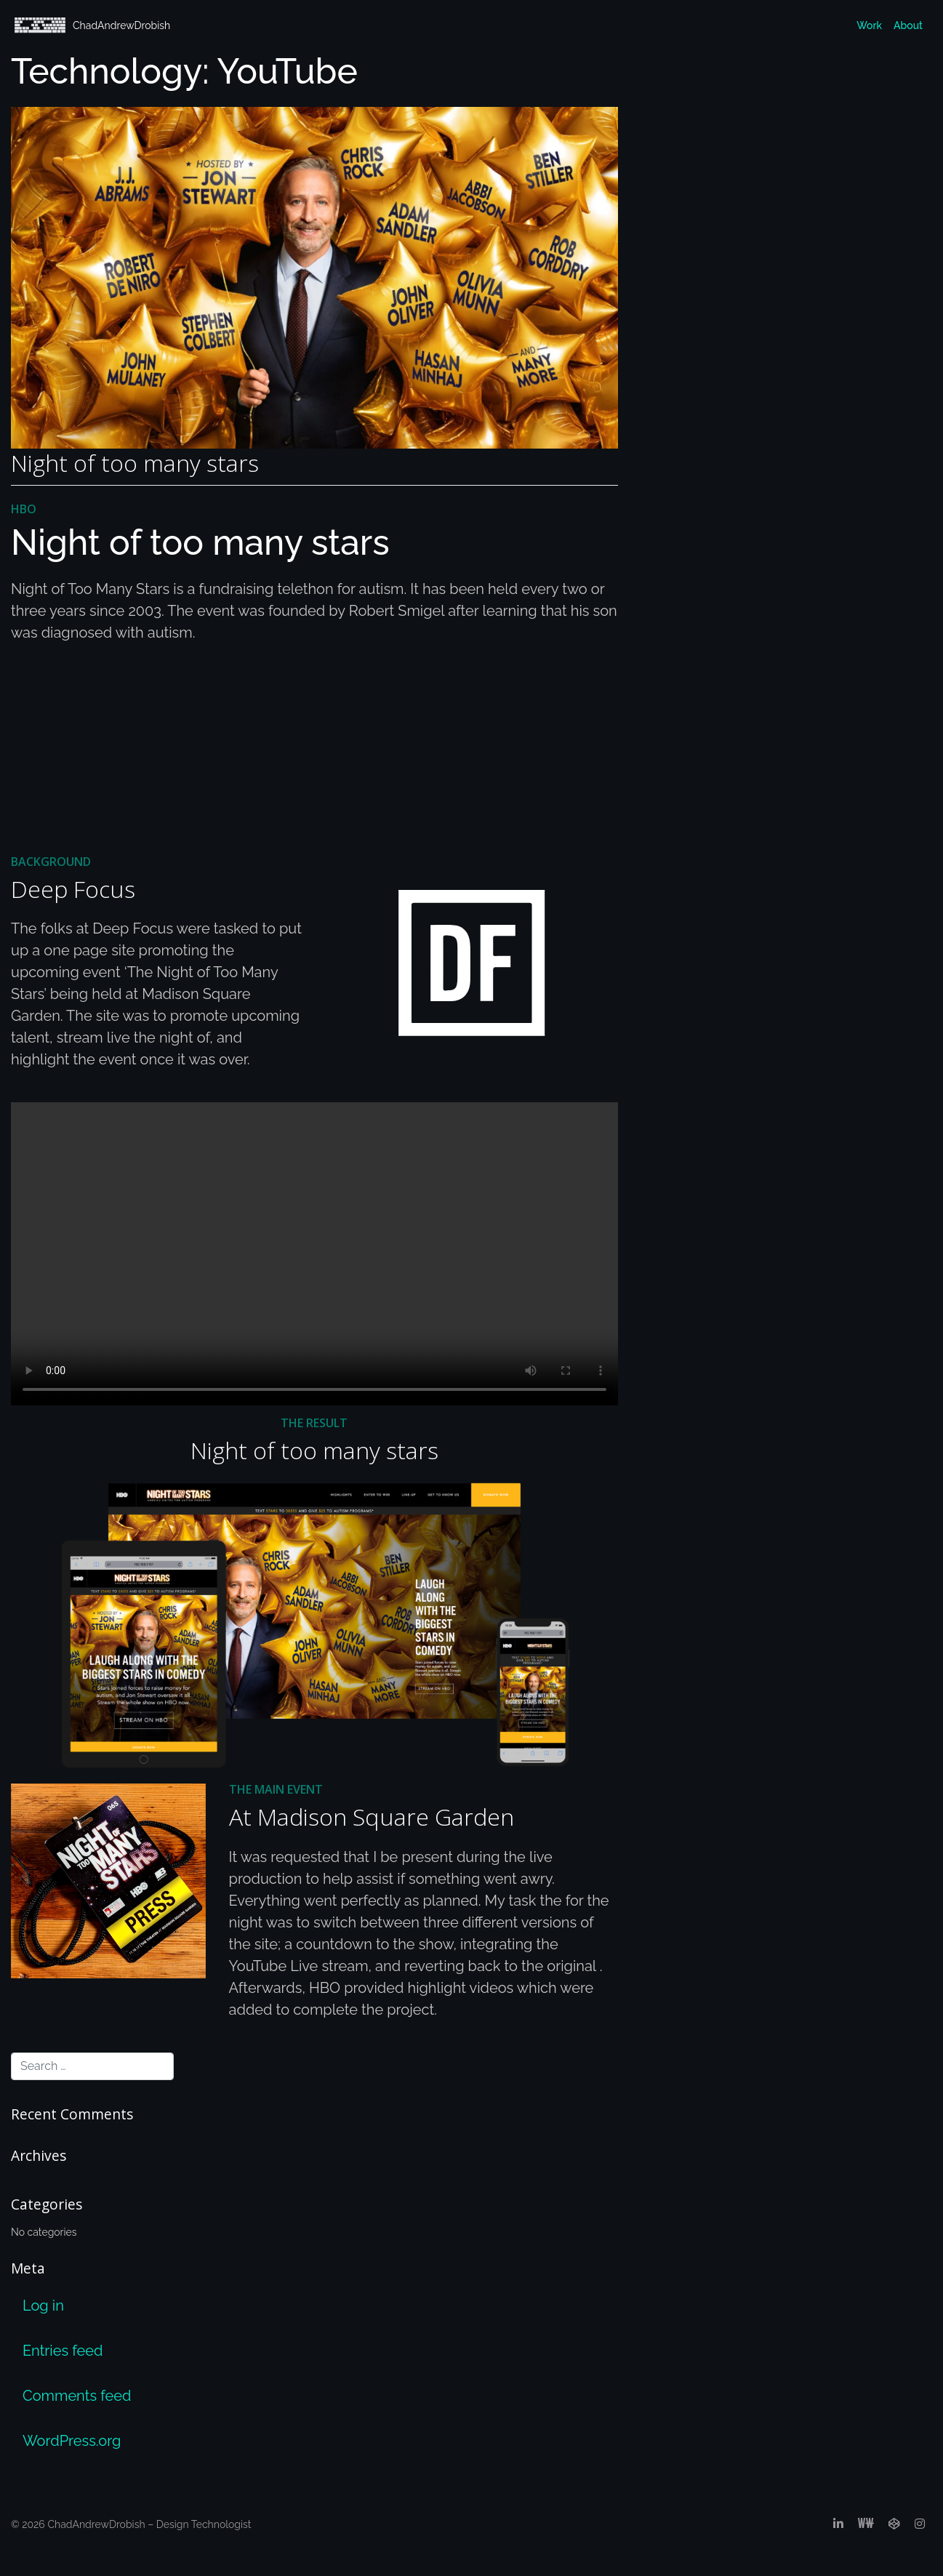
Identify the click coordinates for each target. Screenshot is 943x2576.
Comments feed (77, 2395)
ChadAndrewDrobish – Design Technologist (149, 2524)
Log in (43, 2305)
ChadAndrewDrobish (92, 25)
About (908, 25)
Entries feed (63, 2350)
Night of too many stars (135, 462)
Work (869, 25)
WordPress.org (72, 2440)
